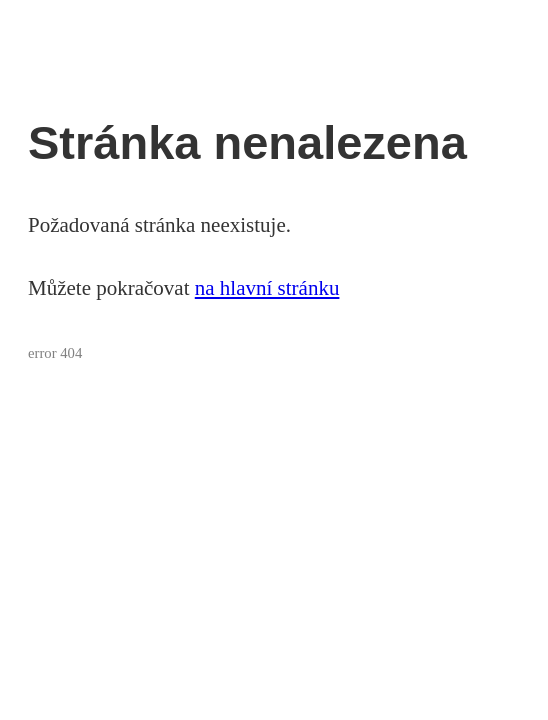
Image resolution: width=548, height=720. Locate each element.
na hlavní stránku (267, 288)
